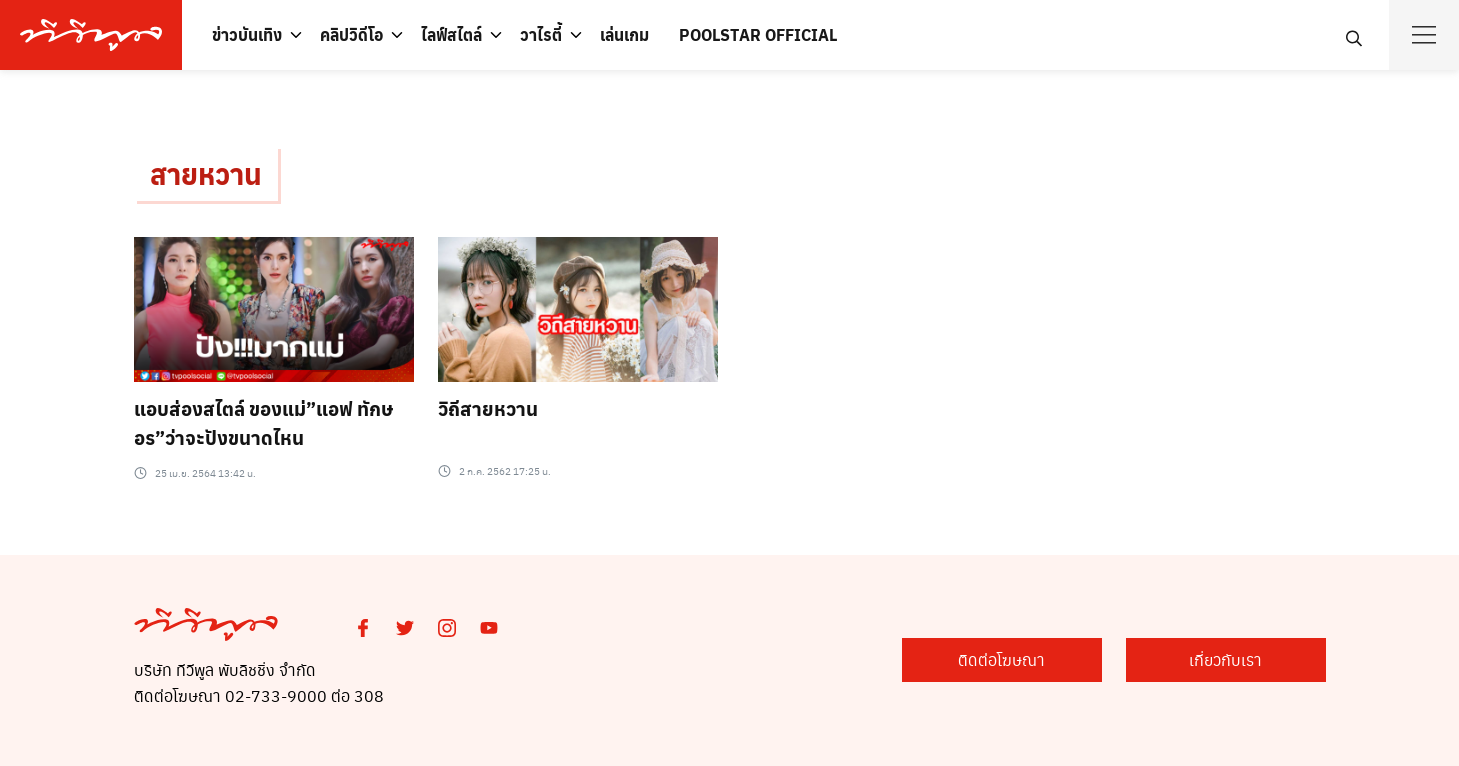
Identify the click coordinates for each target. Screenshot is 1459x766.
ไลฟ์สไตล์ (451, 34)
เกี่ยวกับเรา (1225, 659)
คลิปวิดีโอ (351, 34)
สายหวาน (206, 173)
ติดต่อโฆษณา (1001, 659)
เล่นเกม (624, 34)
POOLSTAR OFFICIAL (758, 34)
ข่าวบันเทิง (247, 34)
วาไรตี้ (541, 34)
